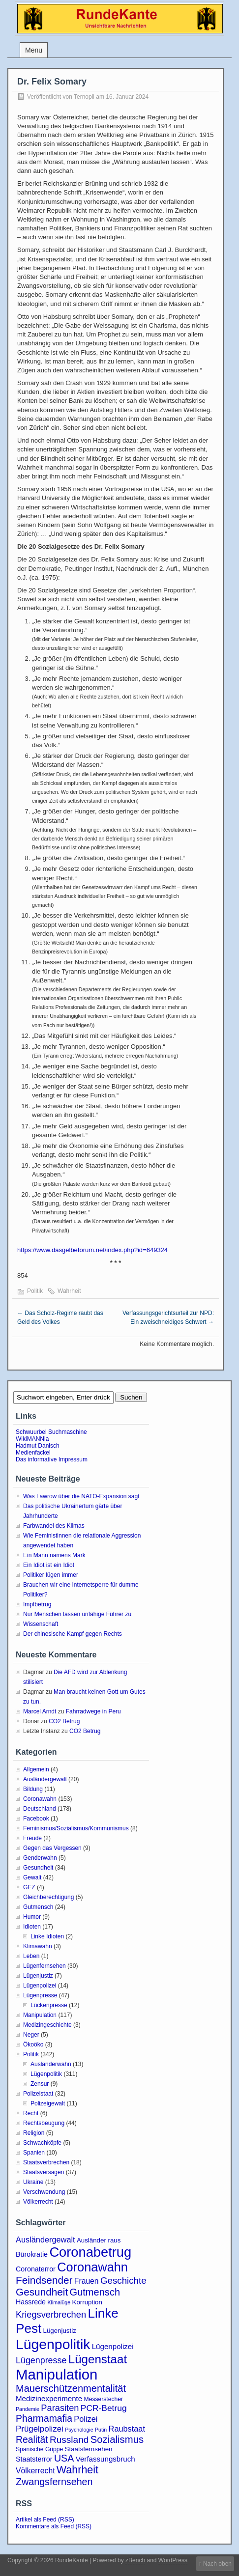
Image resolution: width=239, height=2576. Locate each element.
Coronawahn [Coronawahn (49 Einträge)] (92, 2267)
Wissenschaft (40, 1624)
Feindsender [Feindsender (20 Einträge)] (44, 2280)
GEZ (29, 1887)
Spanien (34, 2152)
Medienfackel (33, 1452)
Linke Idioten (47, 1936)
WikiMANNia (32, 1438)
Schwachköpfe (42, 2142)
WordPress (172, 2560)
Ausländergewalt (45, 1779)
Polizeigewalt (47, 2103)
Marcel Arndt (39, 1711)
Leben (31, 1956)
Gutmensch (38, 1907)
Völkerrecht (38, 2201)
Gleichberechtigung (48, 1897)
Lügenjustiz (38, 1975)
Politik (35, 1291)
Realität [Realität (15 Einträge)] (32, 2440)
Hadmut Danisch (38, 1445)
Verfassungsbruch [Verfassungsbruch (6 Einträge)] (105, 2459)
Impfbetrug (37, 1604)
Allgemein (36, 1769)
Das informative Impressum (52, 1459)
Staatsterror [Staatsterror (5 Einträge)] (34, 2459)
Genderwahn (40, 1857)
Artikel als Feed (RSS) (45, 2519)
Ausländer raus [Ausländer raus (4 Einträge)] (98, 2240)
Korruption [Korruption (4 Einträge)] (87, 2302)
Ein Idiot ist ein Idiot (48, 1565)
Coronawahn (40, 1798)
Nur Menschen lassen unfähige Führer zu (77, 1614)
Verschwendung (44, 2191)
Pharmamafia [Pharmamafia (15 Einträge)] (44, 2418)
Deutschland (39, 1808)
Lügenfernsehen (44, 1965)
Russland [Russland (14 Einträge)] (69, 2440)
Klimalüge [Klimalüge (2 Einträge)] (58, 2302)
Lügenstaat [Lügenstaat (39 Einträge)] (97, 2359)
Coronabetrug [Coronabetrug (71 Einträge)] (90, 2252)
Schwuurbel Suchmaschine (51, 1431)
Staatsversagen (43, 2172)
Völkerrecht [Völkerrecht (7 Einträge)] (35, 2470)
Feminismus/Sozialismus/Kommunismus (76, 1828)
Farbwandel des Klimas (54, 1525)
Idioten (32, 1926)
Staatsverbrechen (46, 2162)
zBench (135, 2560)
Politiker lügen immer (50, 1574)
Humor (32, 1916)
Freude (32, 1838)
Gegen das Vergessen (52, 1848)
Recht (30, 2113)
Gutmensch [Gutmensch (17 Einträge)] (95, 2292)
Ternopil (84, 96)
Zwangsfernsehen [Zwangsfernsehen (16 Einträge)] (54, 2481)
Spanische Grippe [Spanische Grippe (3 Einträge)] (39, 2449)
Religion (33, 2132)
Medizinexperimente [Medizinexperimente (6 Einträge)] (49, 2398)
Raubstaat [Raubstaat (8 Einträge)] (127, 2428)
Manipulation (40, 2015)
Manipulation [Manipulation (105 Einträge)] (56, 2374)
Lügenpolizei (39, 1985)
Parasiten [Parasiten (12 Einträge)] (60, 2408)
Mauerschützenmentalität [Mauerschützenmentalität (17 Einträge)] (71, 2388)
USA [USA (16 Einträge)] (64, 2458)
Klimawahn (37, 1946)
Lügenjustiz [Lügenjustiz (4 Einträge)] (59, 2330)
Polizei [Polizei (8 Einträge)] (85, 2418)
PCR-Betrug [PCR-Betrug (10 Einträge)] (104, 2408)
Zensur (39, 2083)
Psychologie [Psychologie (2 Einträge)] (79, 2430)
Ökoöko (33, 2044)
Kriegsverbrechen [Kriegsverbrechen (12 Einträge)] (51, 2314)
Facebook (36, 1818)
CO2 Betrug (64, 1721)
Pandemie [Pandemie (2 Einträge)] (27, 2409)
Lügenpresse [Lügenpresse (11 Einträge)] (41, 2360)
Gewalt (32, 1877)
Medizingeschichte (47, 2024)
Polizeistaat (38, 2093)
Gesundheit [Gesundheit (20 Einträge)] (42, 2291)
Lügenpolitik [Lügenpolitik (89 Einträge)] (53, 2344)
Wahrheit (69, 1291)
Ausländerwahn (50, 2064)
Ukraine (33, 2182)
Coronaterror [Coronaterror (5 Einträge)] (36, 2269)
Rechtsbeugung (43, 2123)
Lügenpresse (40, 1995)
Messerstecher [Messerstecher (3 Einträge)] (103, 2399)
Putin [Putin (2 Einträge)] (101, 2430)
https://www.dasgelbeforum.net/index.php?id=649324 (92, 1250)
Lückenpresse (48, 2005)
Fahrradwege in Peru (93, 1711)
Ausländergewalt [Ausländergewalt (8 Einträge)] (45, 2239)
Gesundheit (38, 1867)
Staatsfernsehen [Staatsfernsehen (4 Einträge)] (89, 2449)
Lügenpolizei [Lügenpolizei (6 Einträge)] (113, 2346)
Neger (31, 2034)
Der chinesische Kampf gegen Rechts (72, 1633)
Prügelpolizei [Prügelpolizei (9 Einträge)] (39, 2429)
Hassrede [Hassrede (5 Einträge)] (31, 2302)
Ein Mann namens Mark (54, 1555)
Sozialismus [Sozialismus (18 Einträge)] (117, 2439)
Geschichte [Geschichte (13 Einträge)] (123, 2280)
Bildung (33, 1789)
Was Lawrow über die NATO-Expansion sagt (81, 1496)
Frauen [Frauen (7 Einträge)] (86, 2281)
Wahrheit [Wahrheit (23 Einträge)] (77, 2470)
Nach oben (217, 2563)
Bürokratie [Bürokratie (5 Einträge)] (32, 2254)
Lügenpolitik (46, 2074)
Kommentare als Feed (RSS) (53, 2526)
